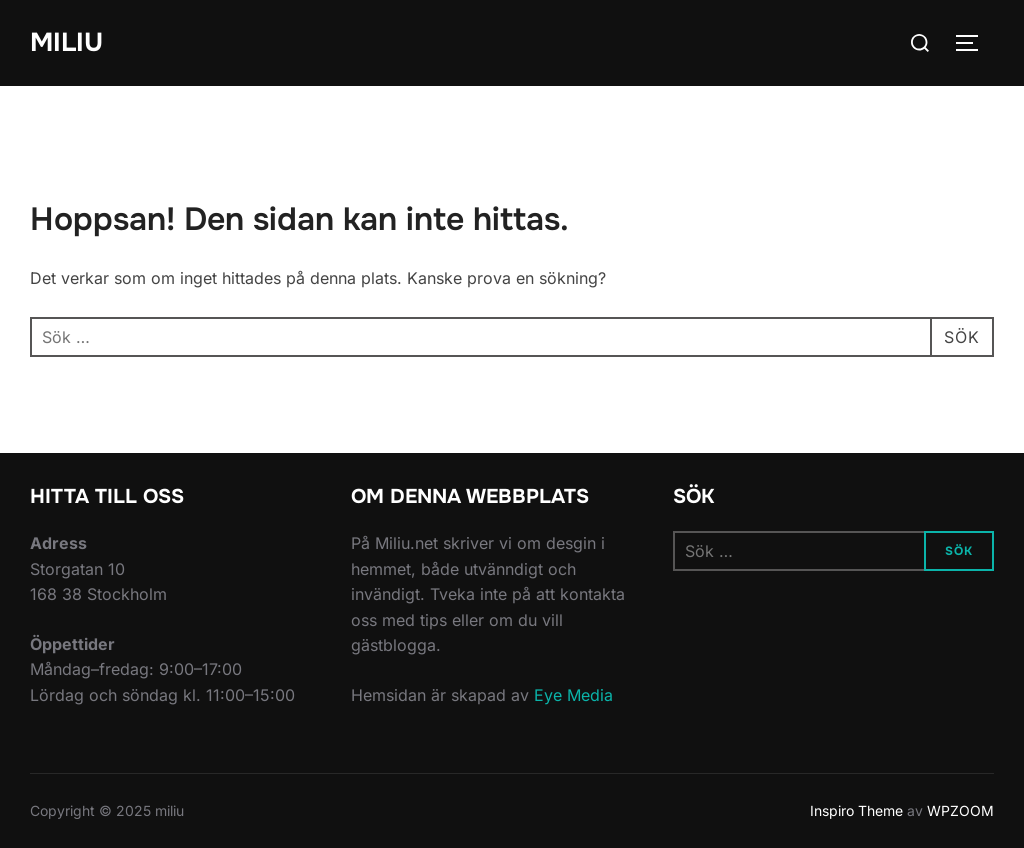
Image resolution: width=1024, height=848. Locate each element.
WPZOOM (960, 810)
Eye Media (573, 695)
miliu (66, 42)
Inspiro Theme (856, 810)
